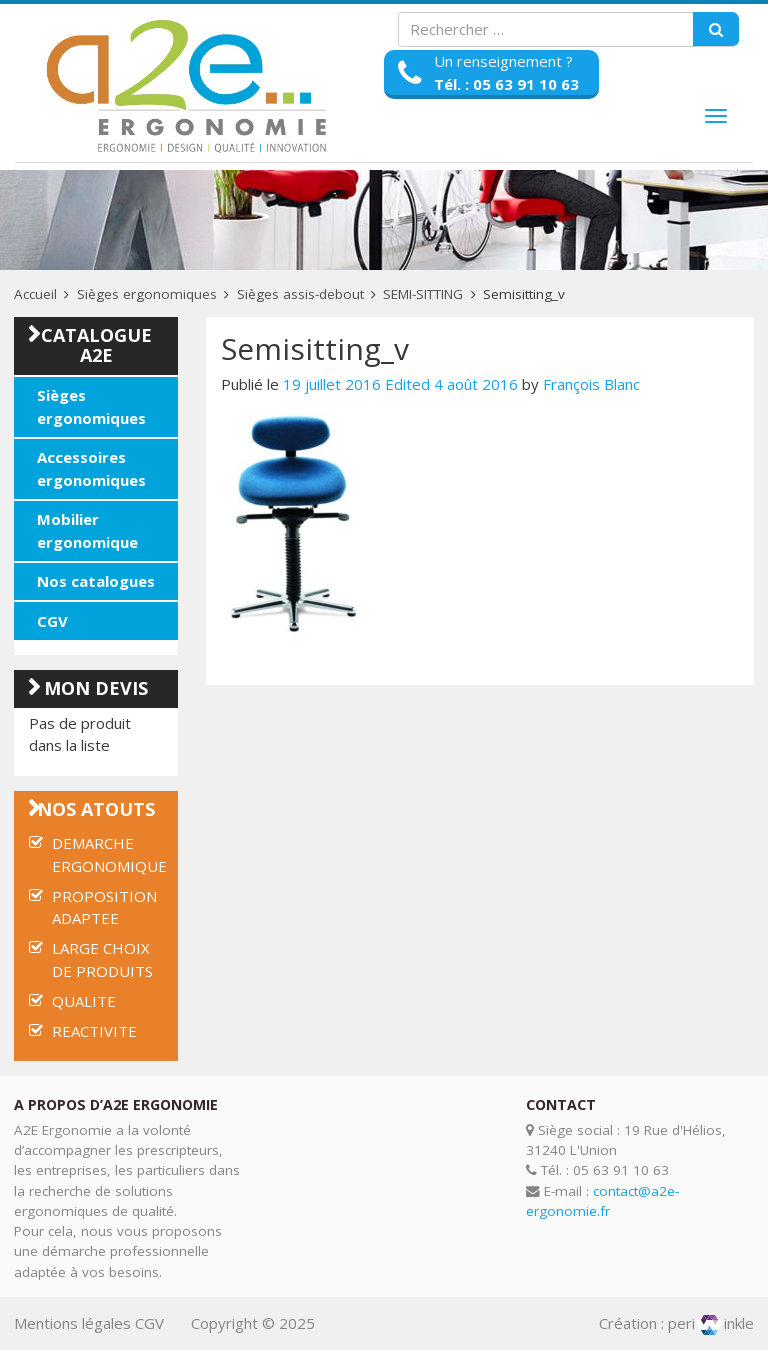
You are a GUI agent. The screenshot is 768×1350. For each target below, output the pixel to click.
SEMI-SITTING (423, 294)
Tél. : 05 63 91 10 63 (506, 84)
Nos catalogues (96, 581)
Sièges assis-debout (300, 294)
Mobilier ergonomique (87, 530)
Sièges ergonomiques (147, 294)
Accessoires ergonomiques (91, 468)
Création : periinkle (676, 1323)
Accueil (35, 294)
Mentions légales (72, 1323)
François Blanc (591, 384)
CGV (52, 621)
